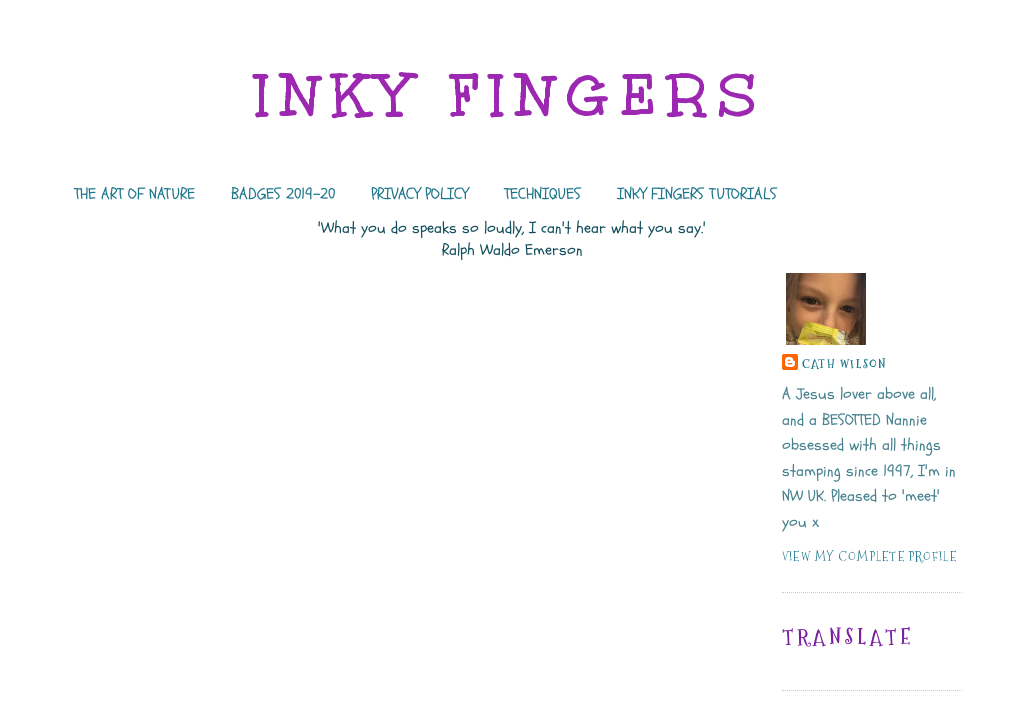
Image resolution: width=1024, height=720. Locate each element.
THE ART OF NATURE (134, 194)
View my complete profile (869, 556)
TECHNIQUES (542, 194)
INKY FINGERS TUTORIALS (697, 194)
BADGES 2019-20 (283, 194)
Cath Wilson (845, 363)
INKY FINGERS (512, 95)
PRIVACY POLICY (419, 194)
